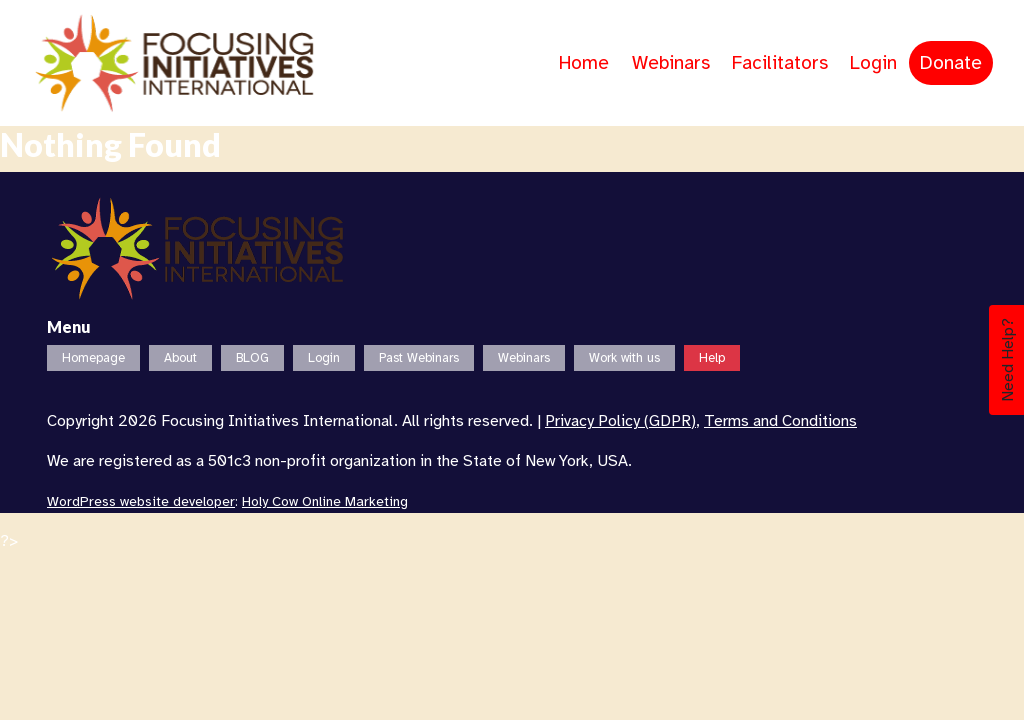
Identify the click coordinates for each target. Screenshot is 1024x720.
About (180, 358)
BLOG (252, 358)
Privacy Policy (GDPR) (620, 421)
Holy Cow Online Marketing (325, 501)
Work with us (624, 358)
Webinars (671, 63)
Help (712, 358)
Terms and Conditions (780, 421)
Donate (951, 63)
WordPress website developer (141, 501)
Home (584, 63)
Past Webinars (419, 358)
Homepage (93, 358)
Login (873, 63)
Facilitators (780, 63)
